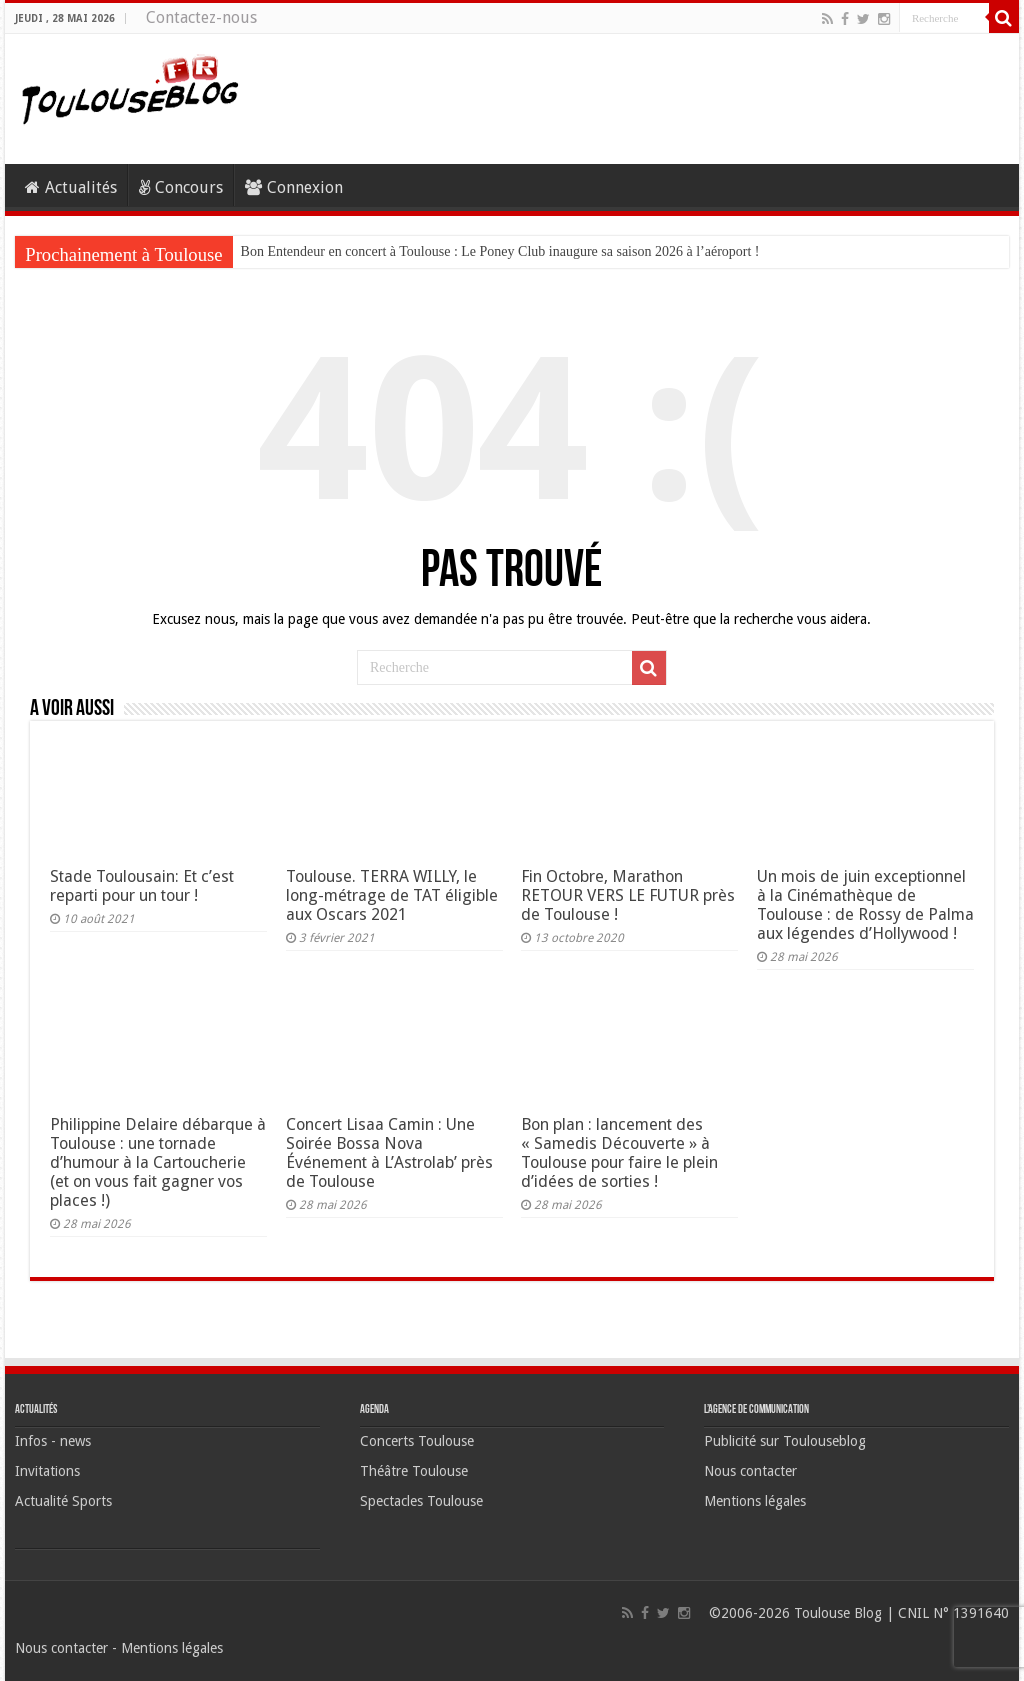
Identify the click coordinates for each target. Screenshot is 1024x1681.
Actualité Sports (63, 1501)
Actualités (71, 187)
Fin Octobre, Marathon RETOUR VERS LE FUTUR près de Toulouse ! (628, 895)
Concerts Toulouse (417, 1441)
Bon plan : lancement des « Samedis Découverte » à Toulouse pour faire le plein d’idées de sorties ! (619, 1153)
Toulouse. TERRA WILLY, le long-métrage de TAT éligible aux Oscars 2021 (392, 895)
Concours (181, 187)
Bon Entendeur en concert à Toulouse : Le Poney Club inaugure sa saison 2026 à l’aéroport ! (500, 251)
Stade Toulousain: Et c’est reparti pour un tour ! (142, 886)
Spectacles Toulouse (421, 1501)
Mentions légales (755, 1501)
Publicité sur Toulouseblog (785, 1441)
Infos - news (53, 1441)
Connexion (294, 187)
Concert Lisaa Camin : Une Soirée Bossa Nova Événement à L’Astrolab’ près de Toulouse (389, 1153)
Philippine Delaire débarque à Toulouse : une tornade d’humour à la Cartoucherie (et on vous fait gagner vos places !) (158, 1162)
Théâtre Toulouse (414, 1471)
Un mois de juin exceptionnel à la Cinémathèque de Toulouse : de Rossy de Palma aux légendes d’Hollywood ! (865, 905)
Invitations (47, 1471)
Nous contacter (750, 1471)
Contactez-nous (201, 17)
